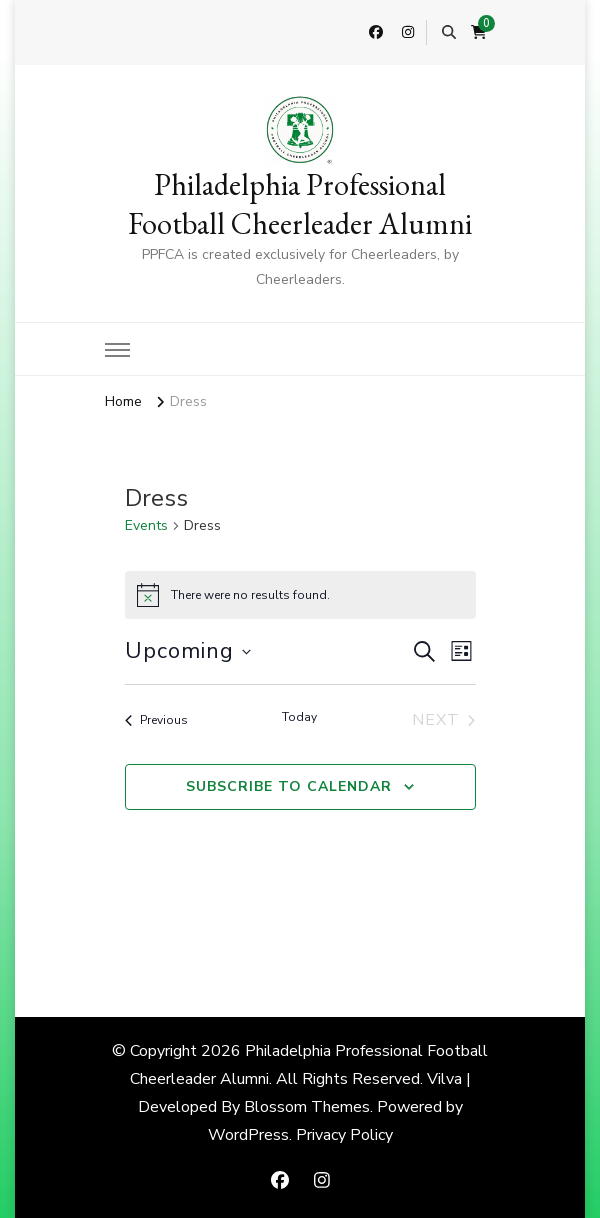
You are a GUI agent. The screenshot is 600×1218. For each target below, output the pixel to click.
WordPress (248, 1135)
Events (146, 525)
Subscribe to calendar (289, 786)
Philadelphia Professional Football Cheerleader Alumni (300, 204)
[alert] (300, 595)
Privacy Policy (344, 1135)
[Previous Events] (156, 720)
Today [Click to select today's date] (299, 717)
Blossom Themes (307, 1107)
